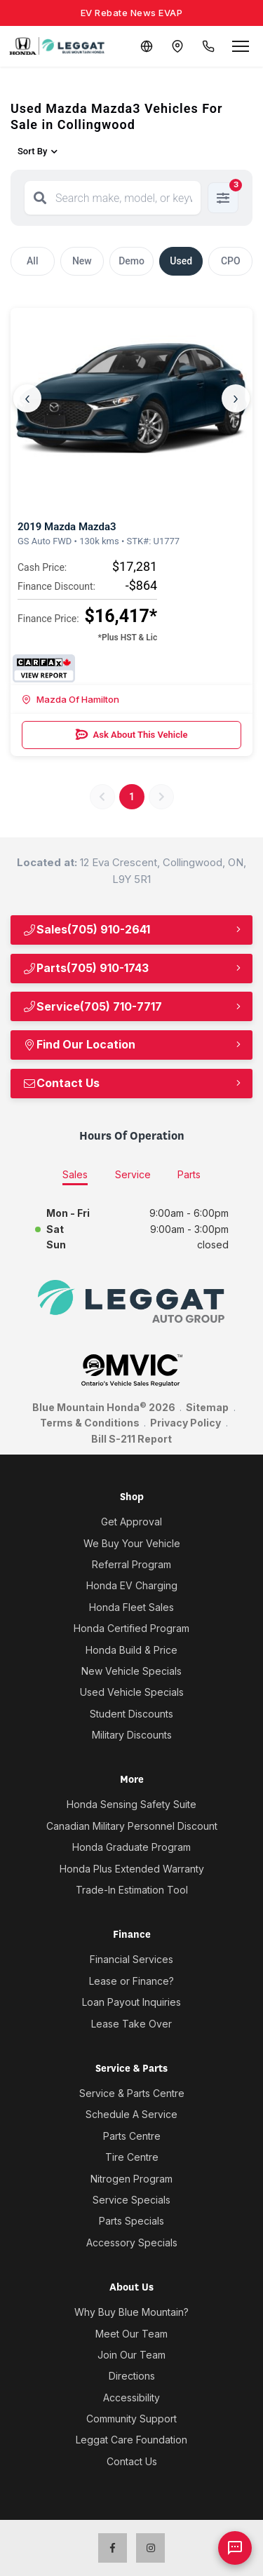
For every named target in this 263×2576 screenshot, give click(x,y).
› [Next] (235, 398)
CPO (231, 261)
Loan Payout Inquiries (131, 2002)
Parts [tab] (189, 1174)
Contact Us (61, 1083)
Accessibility (131, 2397)
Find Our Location (78, 1044)
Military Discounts (132, 1735)
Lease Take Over (131, 2024)
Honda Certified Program (131, 1628)
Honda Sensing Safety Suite (131, 1804)
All (32, 261)
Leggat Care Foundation (131, 2440)
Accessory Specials (131, 2242)
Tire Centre (132, 2157)
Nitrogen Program (131, 2179)
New (82, 261)
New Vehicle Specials (131, 1671)
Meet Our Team (131, 2334)
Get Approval (131, 1522)
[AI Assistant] (235, 2548)
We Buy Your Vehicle (131, 1543)
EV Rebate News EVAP (132, 12)
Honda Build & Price (131, 1650)
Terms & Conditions (90, 1423)
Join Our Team (131, 2355)
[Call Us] (208, 46)
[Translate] (146, 46)
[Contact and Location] (177, 46)
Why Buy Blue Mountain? (131, 2312)
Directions (132, 2376)
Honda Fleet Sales (131, 1607)
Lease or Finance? (131, 1981)
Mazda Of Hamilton (70, 699)
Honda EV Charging (131, 1585)
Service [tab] (133, 1174)
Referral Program (131, 1564)
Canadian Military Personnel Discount (131, 1826)
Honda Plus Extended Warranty (132, 1869)
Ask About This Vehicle (132, 735)
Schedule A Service (131, 2114)
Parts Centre (132, 2136)
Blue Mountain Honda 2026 (103, 1407)
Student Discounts (131, 1714)
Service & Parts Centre (131, 2093)
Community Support (131, 2419)
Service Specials (131, 2200)
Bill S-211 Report (131, 1439)
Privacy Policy (185, 1423)
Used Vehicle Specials (132, 1692)
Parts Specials (131, 2221)
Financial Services (131, 1959)
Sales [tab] (75, 1174)
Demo (131, 261)
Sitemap (207, 1407)
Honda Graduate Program (131, 1847)
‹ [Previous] (27, 398)
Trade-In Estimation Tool (132, 1890)
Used (181, 261)
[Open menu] (241, 46)
